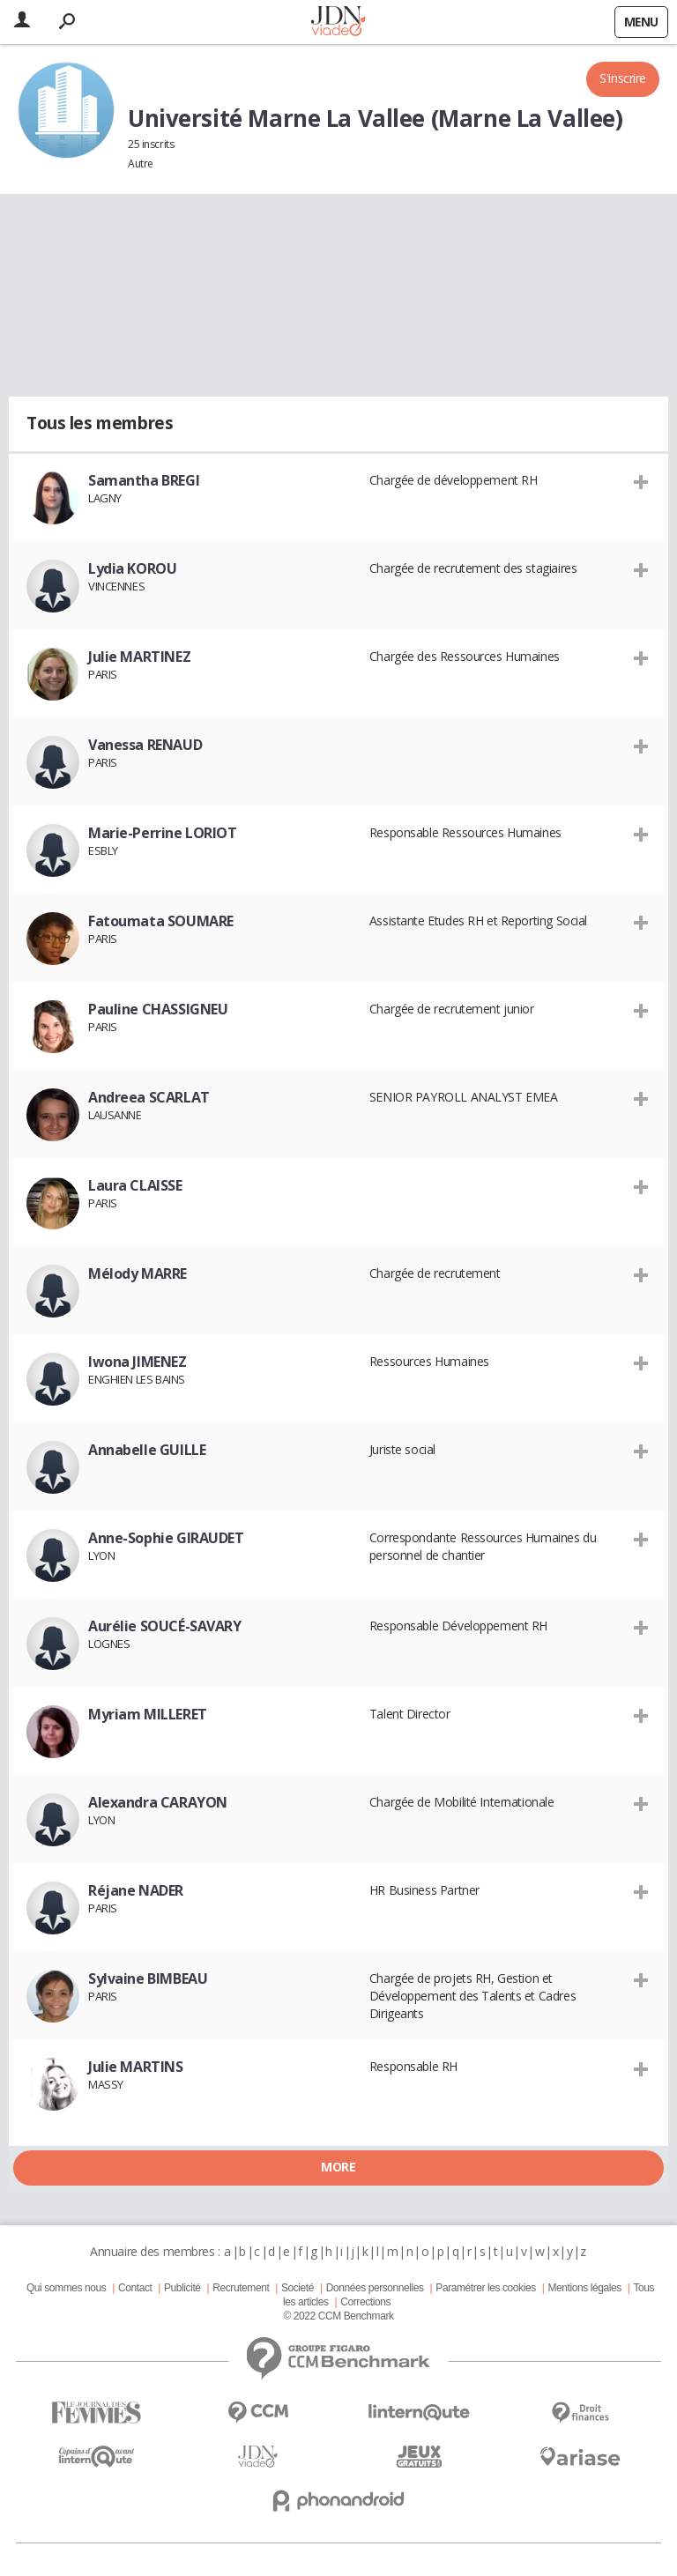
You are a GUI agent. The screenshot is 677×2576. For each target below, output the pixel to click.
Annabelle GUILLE (146, 1449)
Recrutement (240, 2288)
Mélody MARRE (137, 1273)
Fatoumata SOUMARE (161, 921)
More (338, 2166)
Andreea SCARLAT (149, 1097)
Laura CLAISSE (135, 1185)
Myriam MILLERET (147, 1714)
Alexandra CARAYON (157, 1802)
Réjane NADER (135, 1890)
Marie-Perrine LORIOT (162, 833)
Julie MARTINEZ (139, 656)
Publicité (182, 2288)
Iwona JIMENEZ (137, 1361)
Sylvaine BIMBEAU (147, 1978)
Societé (297, 2288)
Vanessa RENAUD (145, 744)
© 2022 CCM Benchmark (338, 2316)
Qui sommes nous (66, 2288)
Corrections (365, 2302)
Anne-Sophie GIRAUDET (166, 1538)
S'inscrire (622, 78)
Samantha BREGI (143, 480)
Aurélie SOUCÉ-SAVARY (165, 1626)
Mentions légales (584, 2288)
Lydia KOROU (132, 568)
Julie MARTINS (135, 2066)
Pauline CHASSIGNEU (157, 1009)
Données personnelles (375, 2288)
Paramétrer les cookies (485, 2288)
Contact (135, 2288)
